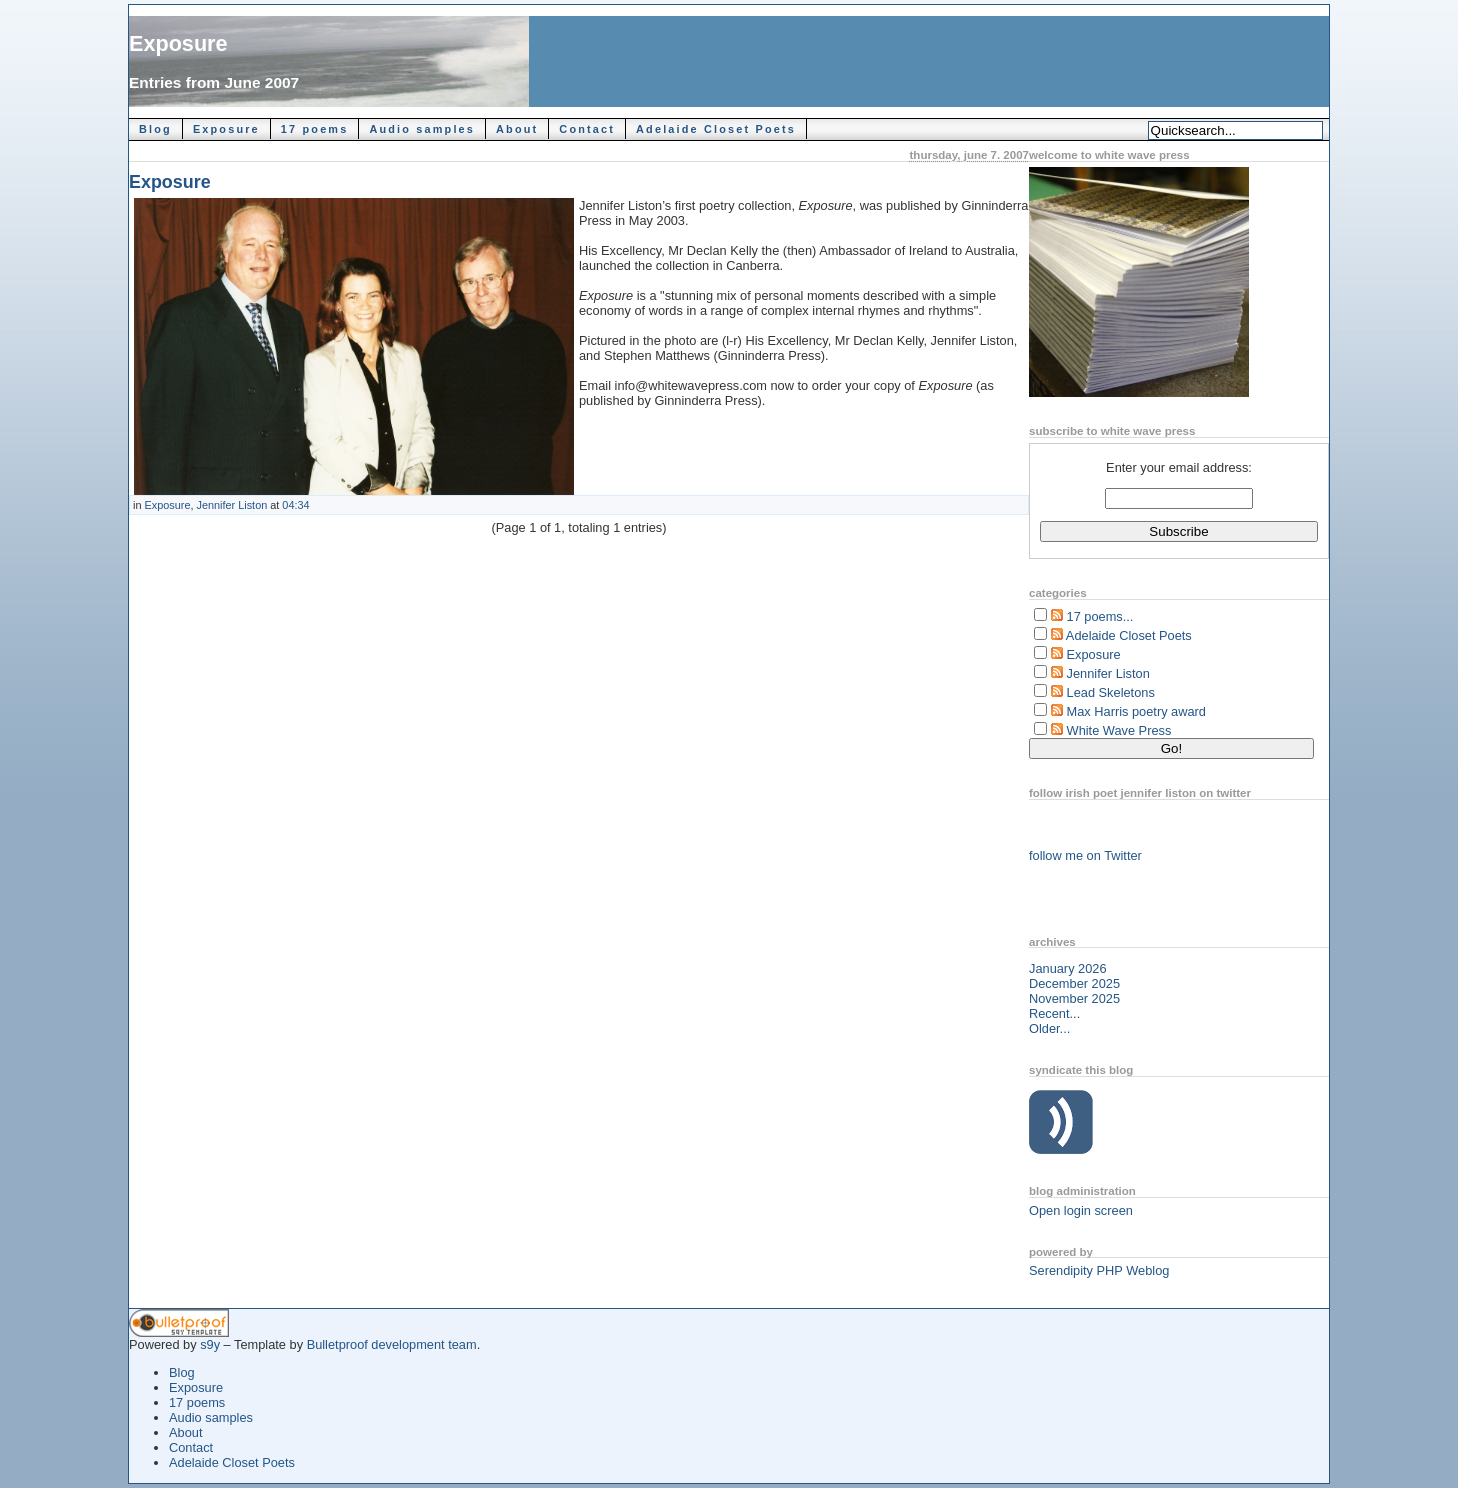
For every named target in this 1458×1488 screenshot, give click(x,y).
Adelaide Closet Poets (716, 129)
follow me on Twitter (1085, 855)
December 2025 (1074, 983)
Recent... (1054, 1013)
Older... (1049, 1028)
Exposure (178, 43)
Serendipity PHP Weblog (1099, 1270)
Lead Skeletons (1111, 692)
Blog (155, 129)
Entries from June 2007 (214, 82)
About (517, 129)
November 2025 (1074, 998)
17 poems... (1100, 616)
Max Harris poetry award (1136, 711)
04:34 (295, 505)
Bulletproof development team (392, 1344)
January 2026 (1068, 968)
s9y (210, 1344)
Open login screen (1081, 1210)
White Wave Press (1119, 730)
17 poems (315, 129)
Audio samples (422, 129)
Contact (587, 129)
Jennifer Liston (232, 505)
